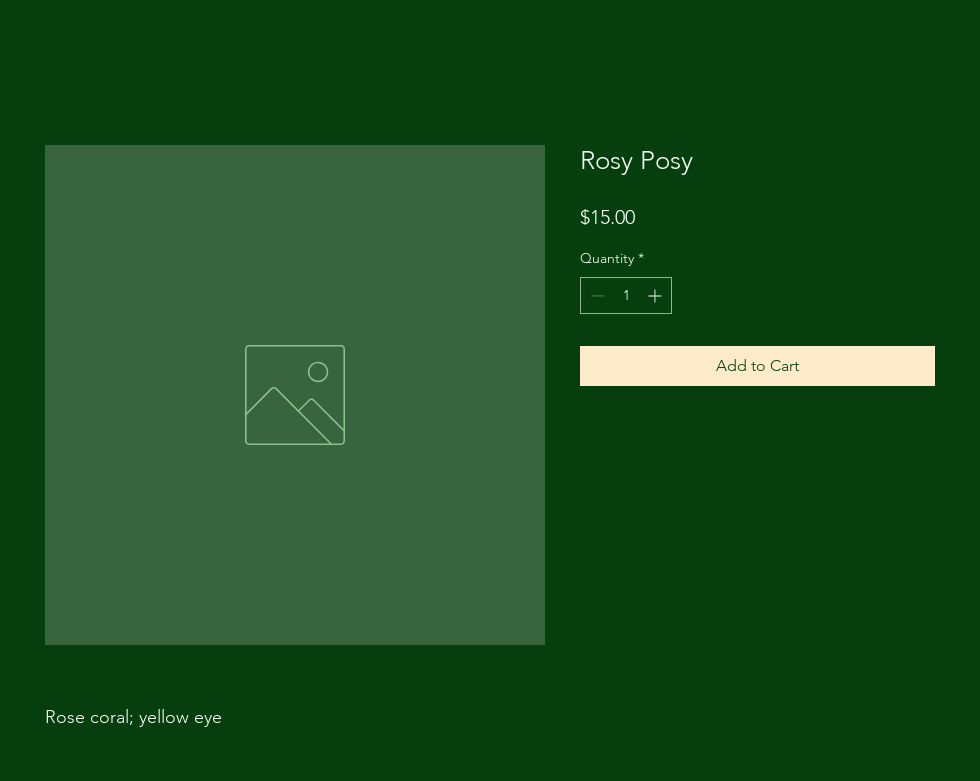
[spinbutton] (626, 295)
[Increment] (656, 295)
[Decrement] (595, 295)
